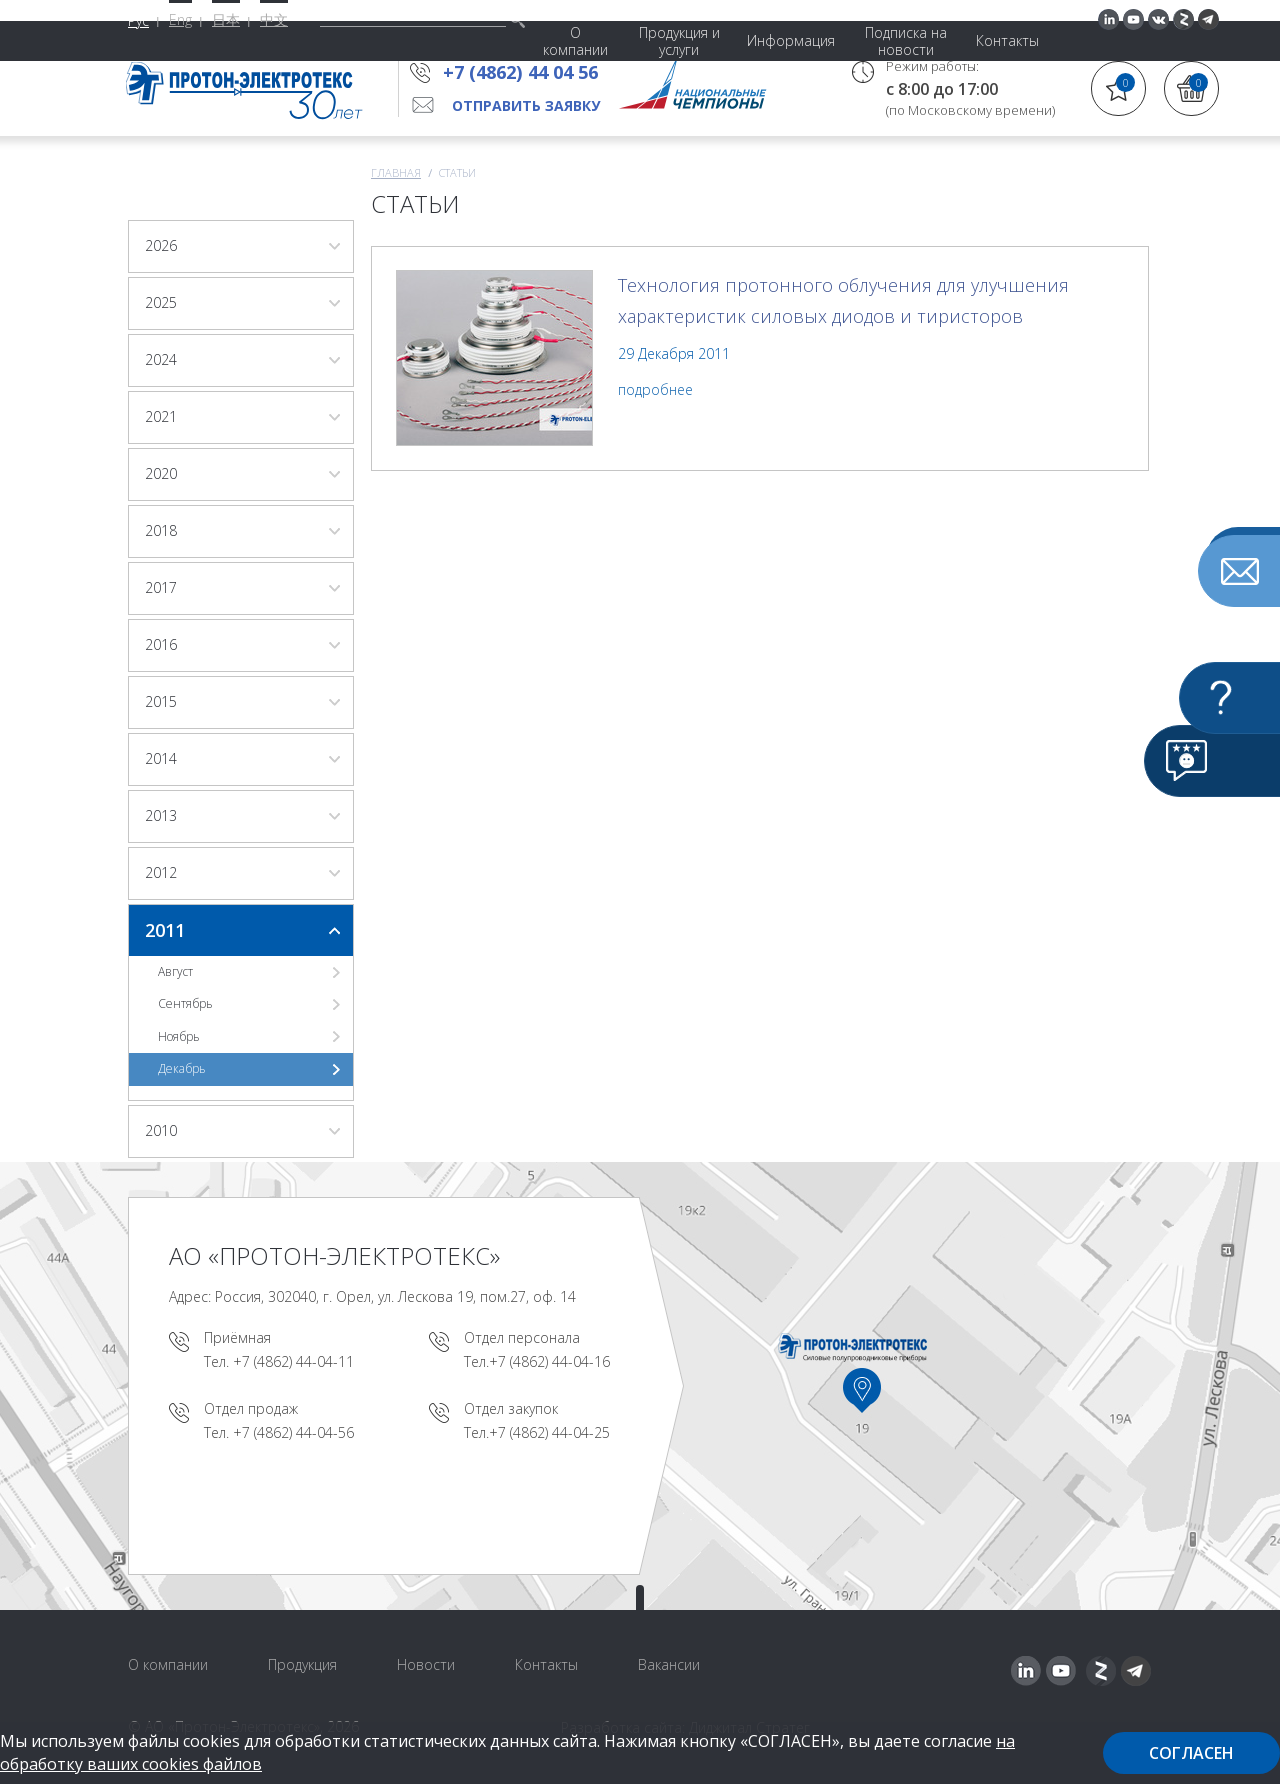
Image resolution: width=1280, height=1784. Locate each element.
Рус (138, 20)
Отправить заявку (526, 105)
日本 (226, 19)
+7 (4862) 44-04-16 (549, 1361)
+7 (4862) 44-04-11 (293, 1361)
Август (175, 971)
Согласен (1191, 1753)
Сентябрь (185, 1003)
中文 (274, 19)
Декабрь (182, 1068)
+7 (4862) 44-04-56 (293, 1432)
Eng (180, 19)
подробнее (655, 389)
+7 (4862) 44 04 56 (526, 72)
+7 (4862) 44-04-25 (549, 1432)
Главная (396, 172)
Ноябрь (179, 1036)
